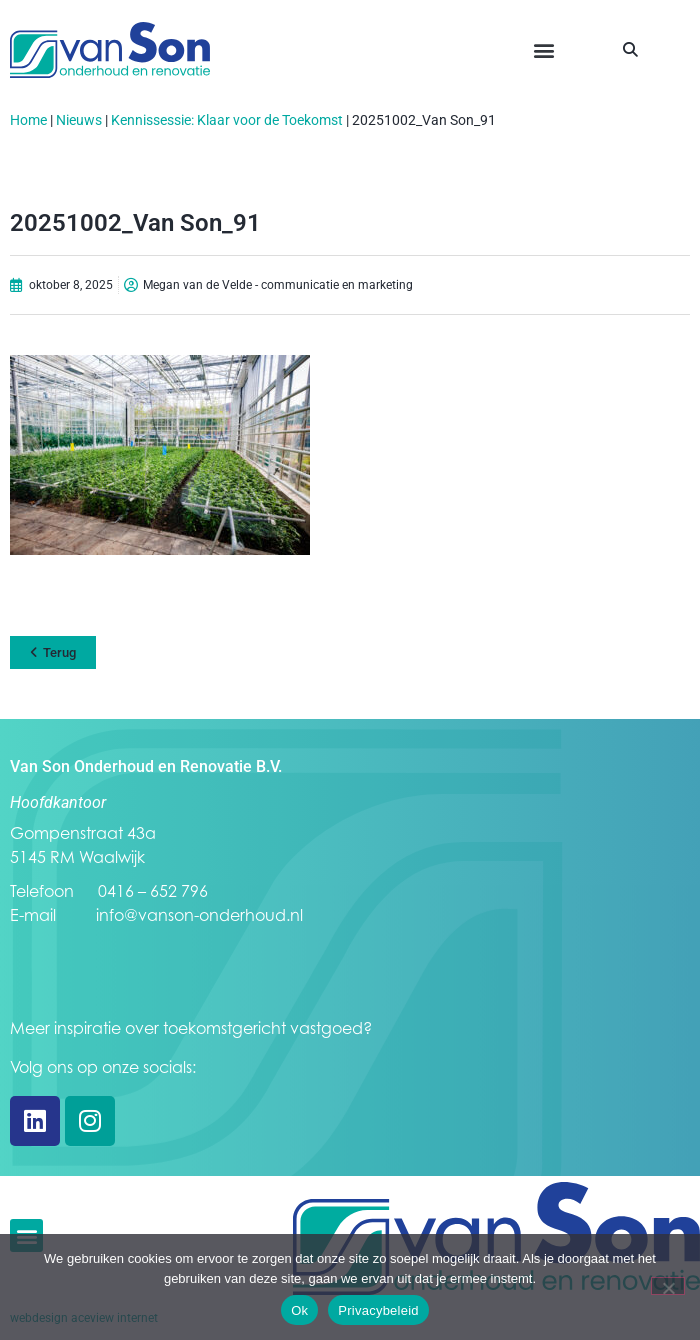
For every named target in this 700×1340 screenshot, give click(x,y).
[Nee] (668, 1286)
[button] (543, 50)
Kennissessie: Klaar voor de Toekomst (227, 120)
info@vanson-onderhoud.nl (199, 915)
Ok (299, 1310)
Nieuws (79, 120)
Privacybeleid (378, 1310)
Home (28, 120)
